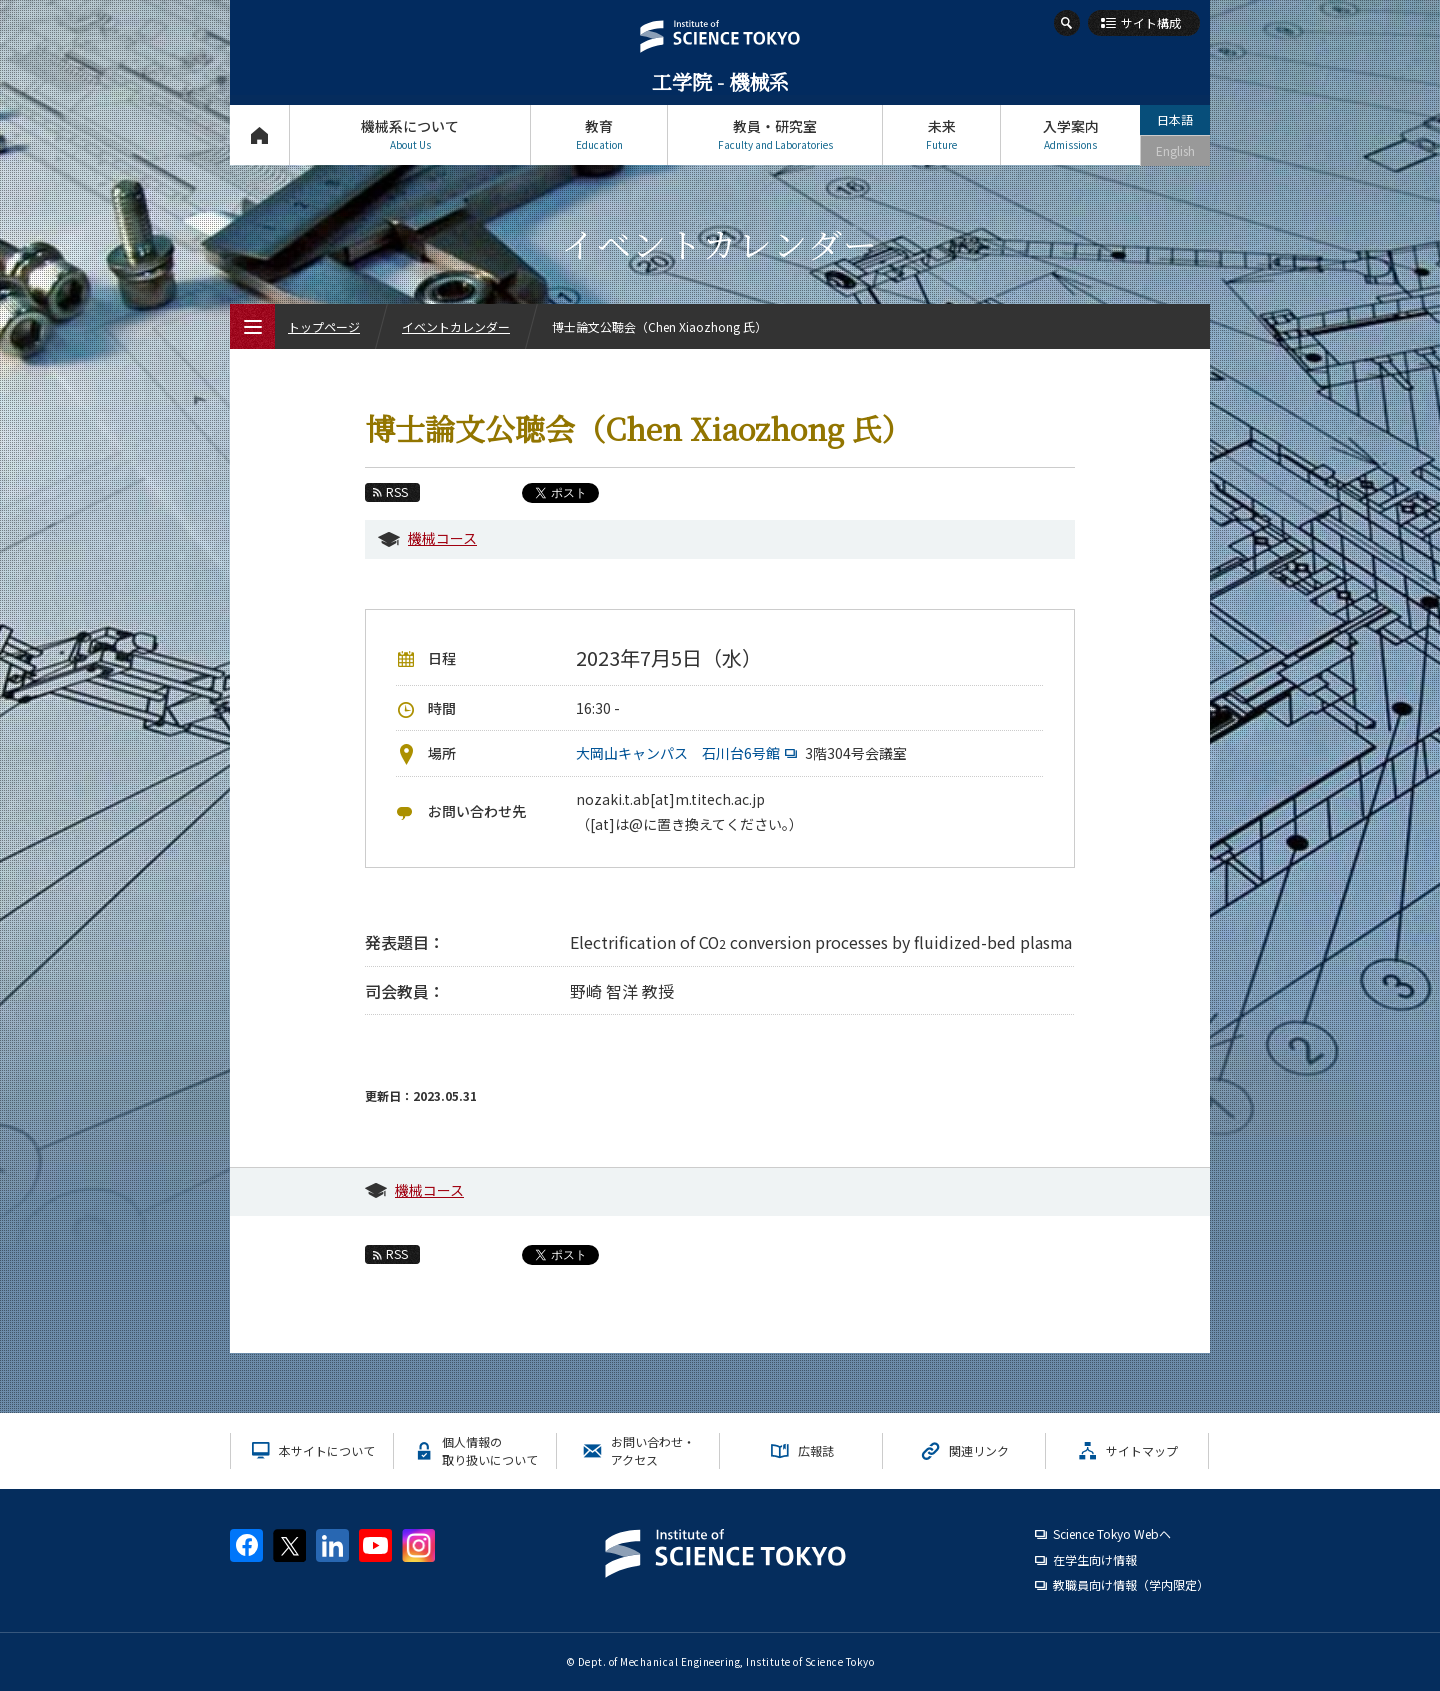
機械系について (410, 134)
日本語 (1175, 119)
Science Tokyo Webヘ (1112, 1533)
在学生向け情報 (1095, 1559)
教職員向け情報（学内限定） (1131, 1584)
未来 (941, 134)
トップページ (259, 134)
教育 (599, 134)
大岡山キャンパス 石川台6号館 (689, 753)
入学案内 (1070, 134)
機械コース (442, 538)
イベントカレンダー (456, 326)
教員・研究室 (775, 134)
